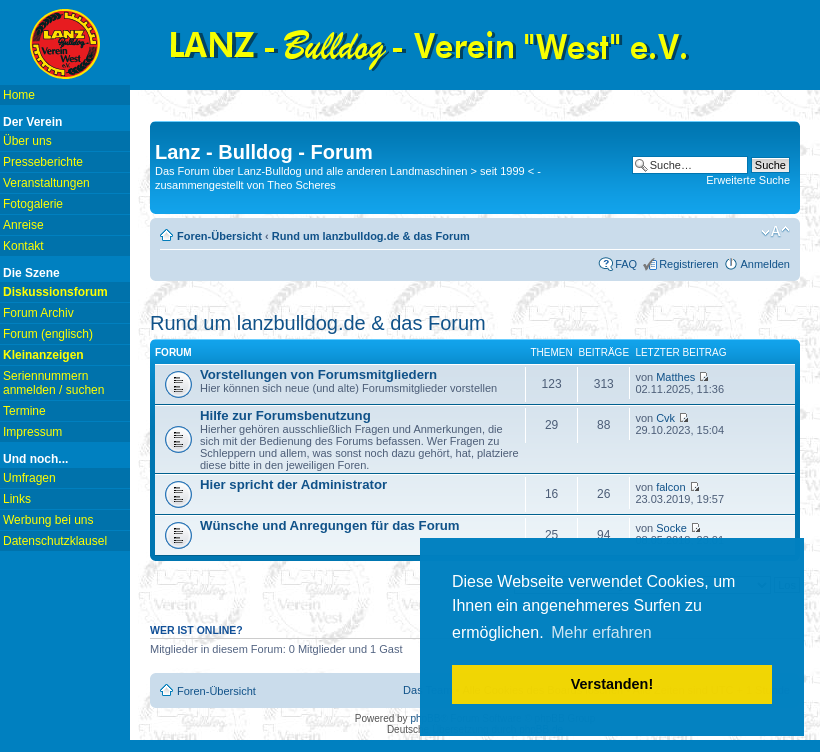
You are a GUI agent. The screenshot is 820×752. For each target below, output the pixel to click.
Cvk (665, 418)
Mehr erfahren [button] (601, 632)
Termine (24, 411)
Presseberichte (43, 162)
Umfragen (29, 478)
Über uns (27, 141)
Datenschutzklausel (55, 541)
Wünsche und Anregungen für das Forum (330, 525)
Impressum (32, 432)
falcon (670, 487)
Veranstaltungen (46, 183)
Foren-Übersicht (219, 236)
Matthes (675, 377)
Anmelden (765, 264)
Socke (671, 528)
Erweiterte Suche (748, 180)
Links (17, 499)
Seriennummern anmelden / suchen (53, 383)
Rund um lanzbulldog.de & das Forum (371, 236)
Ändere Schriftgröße (775, 232)
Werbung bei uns (48, 520)
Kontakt (23, 246)
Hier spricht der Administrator (293, 484)
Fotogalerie (33, 204)
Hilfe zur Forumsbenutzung (285, 415)
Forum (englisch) (48, 334)
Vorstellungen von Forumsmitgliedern (318, 374)
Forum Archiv (38, 313)
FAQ (626, 264)
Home (19, 95)
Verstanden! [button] (612, 684)
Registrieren (688, 264)
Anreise (23, 225)
